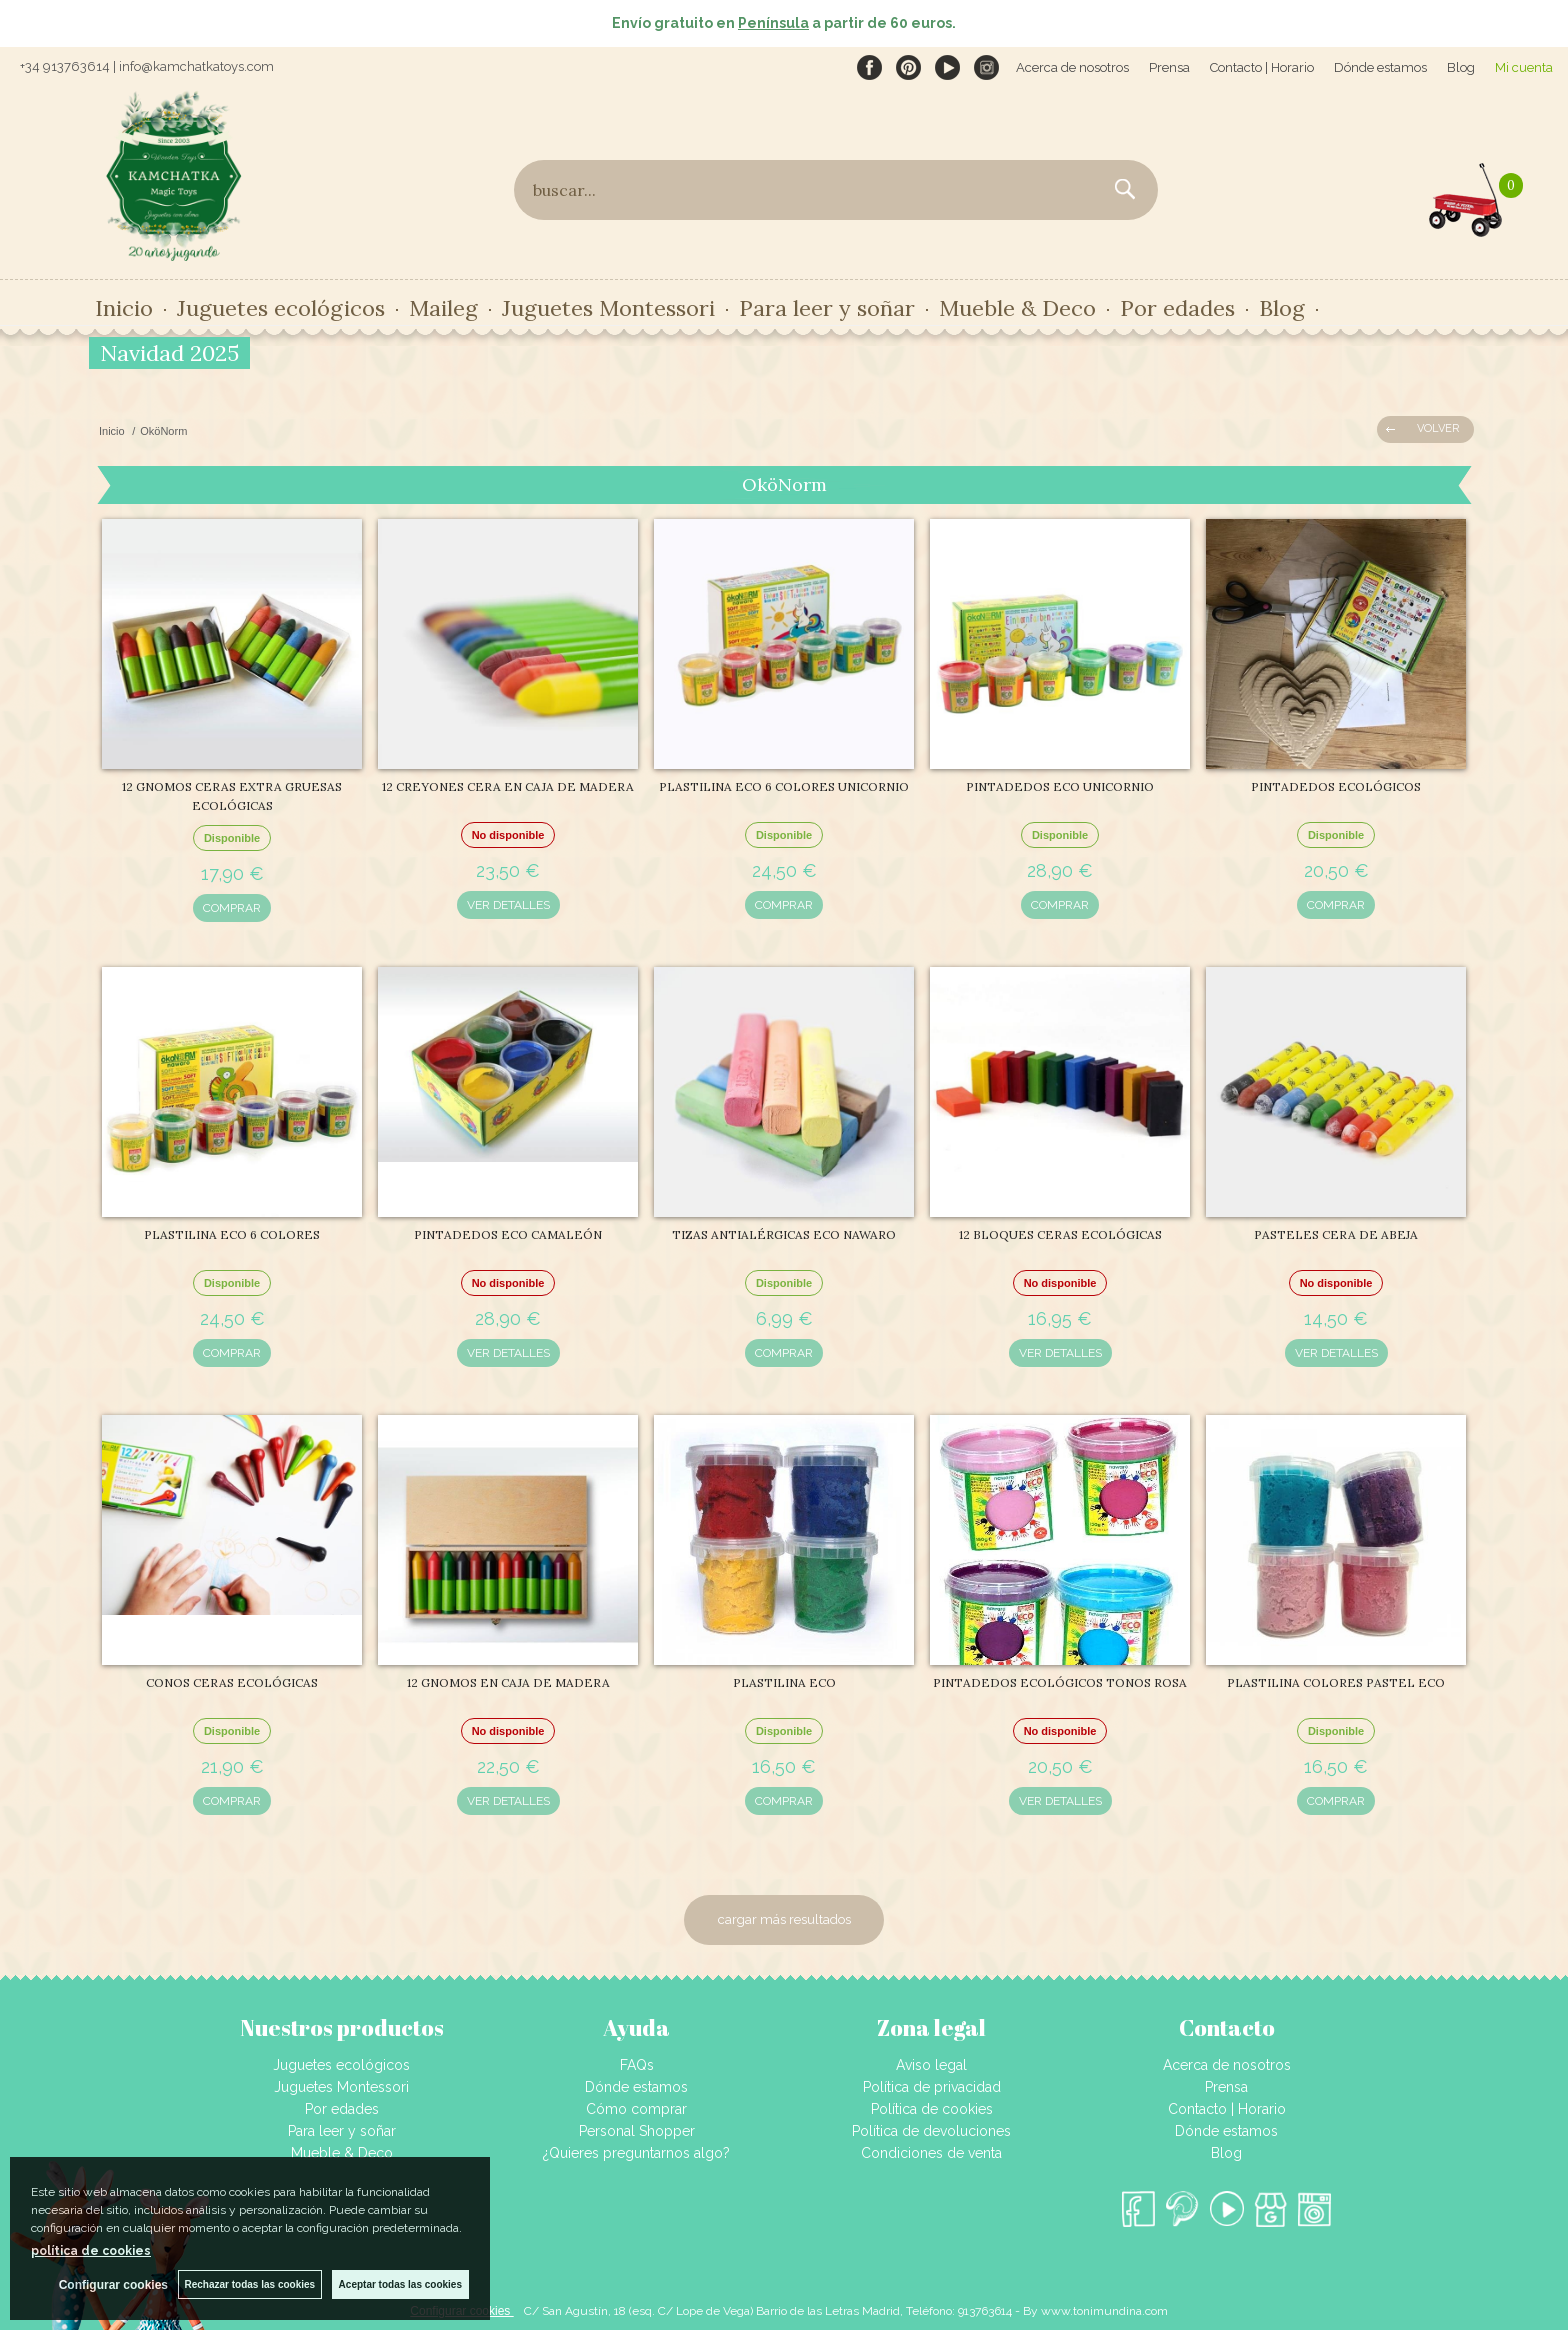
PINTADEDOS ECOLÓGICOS (1336, 786)
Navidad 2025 (169, 353)
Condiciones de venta (931, 2153)
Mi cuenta (1524, 67)
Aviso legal (931, 2065)
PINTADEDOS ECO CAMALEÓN (508, 1234)
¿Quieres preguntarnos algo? (636, 2153)
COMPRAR (232, 908)
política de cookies (91, 2251)
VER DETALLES (508, 905)
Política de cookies (932, 2109)
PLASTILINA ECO (784, 1682)
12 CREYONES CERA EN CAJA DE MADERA (508, 786)
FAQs (637, 2065)
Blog (1461, 67)
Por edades (1177, 308)
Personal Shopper (637, 2131)
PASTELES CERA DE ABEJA (1336, 1234)
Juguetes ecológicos (281, 308)
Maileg (443, 308)
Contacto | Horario (1262, 67)
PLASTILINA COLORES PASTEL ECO (1336, 1682)
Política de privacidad (932, 2087)
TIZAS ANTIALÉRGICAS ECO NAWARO (784, 1234)
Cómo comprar (636, 2109)
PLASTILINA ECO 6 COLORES (232, 1234)
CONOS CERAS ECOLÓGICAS (232, 1682)
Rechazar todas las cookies (249, 2284)
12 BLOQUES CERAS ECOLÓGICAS (1060, 1234)
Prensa (1169, 67)
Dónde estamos (1380, 67)
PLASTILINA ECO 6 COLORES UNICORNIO (784, 786)
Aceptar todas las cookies (400, 2284)
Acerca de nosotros (1072, 67)
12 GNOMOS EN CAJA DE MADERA (508, 1682)
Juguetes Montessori (608, 308)
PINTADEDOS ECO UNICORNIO (1060, 786)
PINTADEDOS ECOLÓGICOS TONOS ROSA (1060, 1682)
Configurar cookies (112, 2285)
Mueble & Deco (1017, 308)
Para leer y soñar (827, 308)
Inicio (124, 308)
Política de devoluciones (931, 2131)
